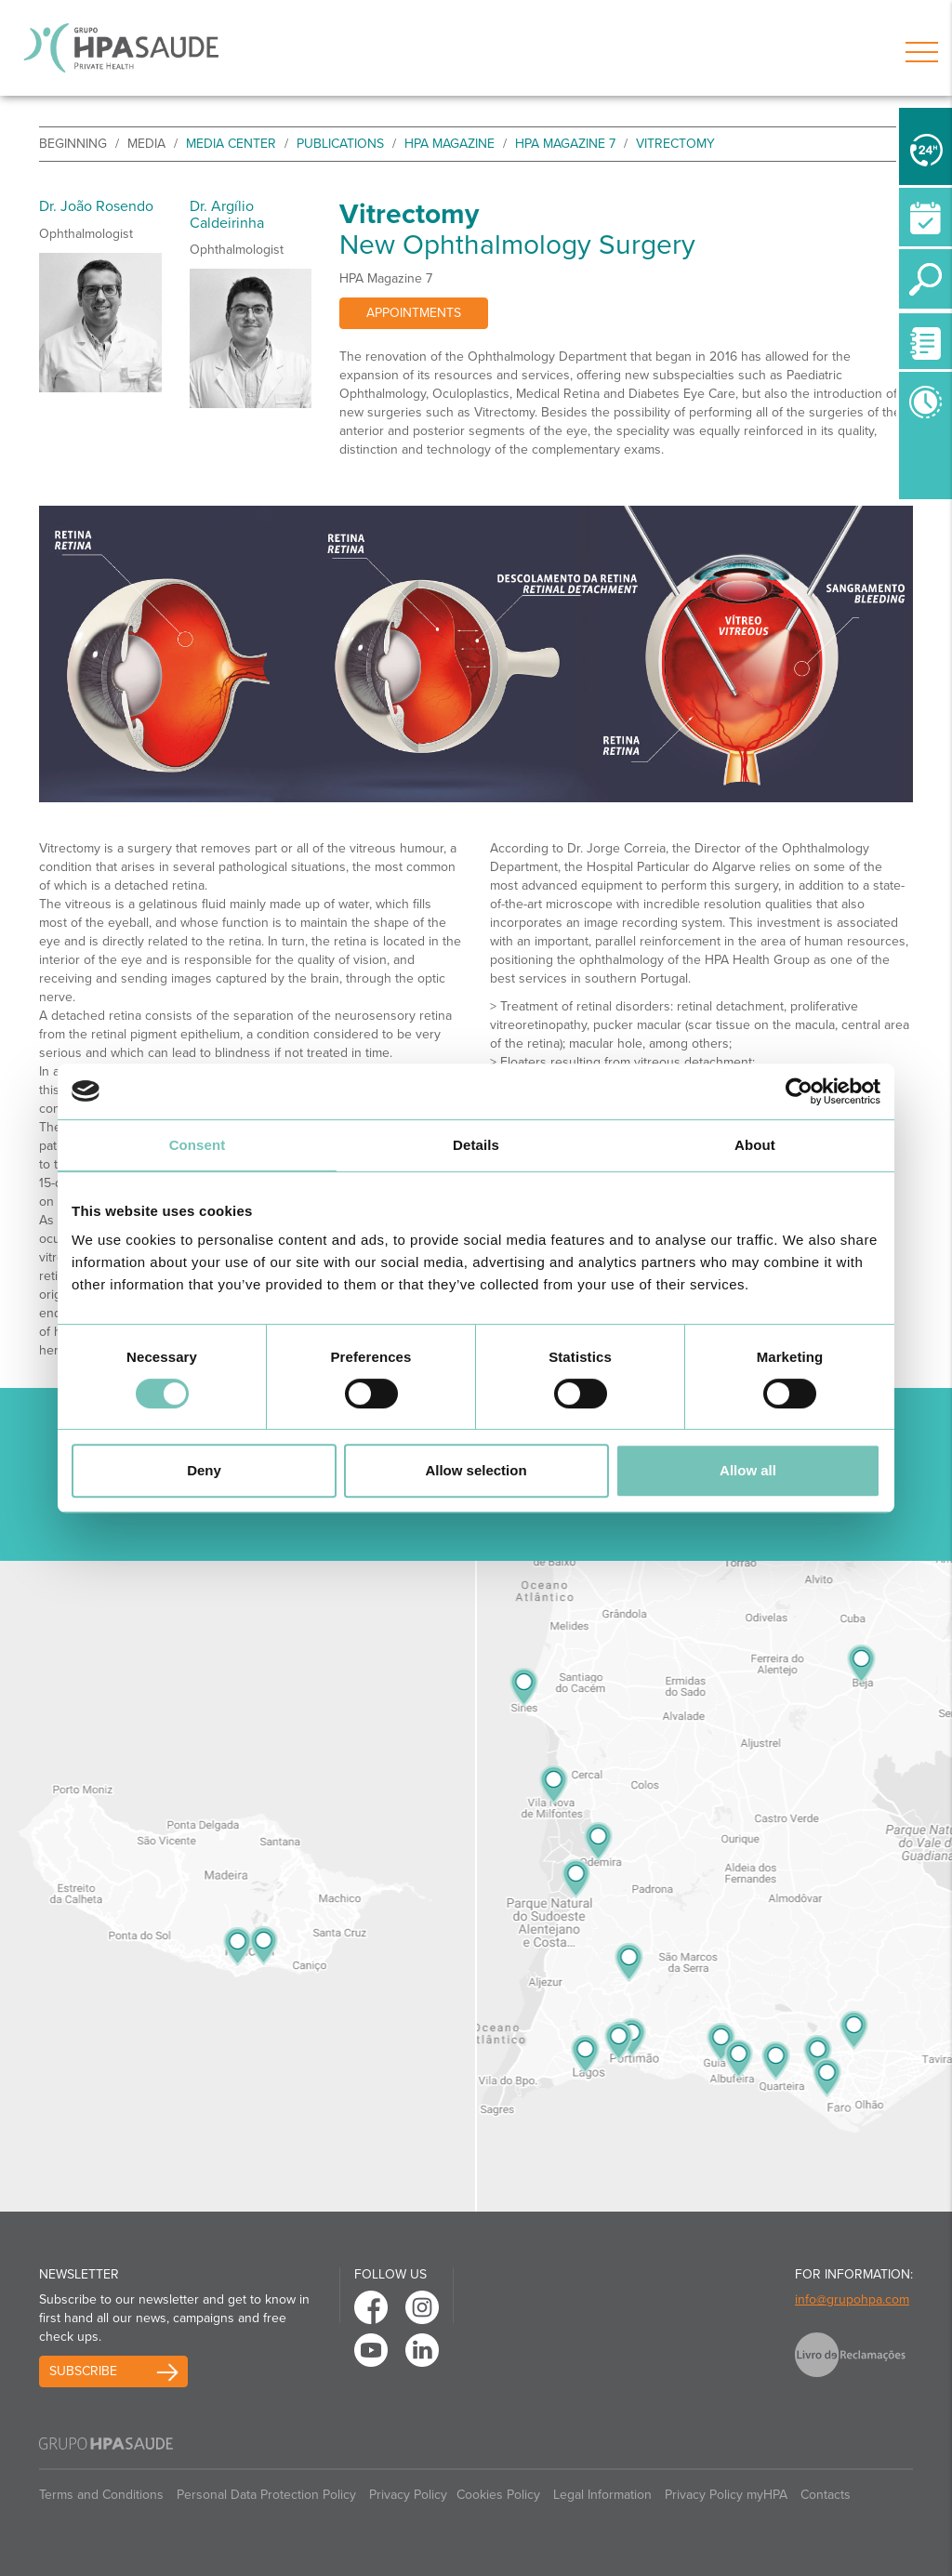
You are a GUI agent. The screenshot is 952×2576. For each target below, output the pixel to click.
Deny (204, 1470)
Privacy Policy (408, 2495)
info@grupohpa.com (852, 2299)
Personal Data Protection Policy (266, 2495)
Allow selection (475, 1470)
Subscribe (83, 2371)
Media (146, 144)
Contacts (825, 2495)
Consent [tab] (197, 1145)
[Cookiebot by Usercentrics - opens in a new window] (799, 1091)
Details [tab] (476, 1145)
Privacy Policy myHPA (726, 2495)
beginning (73, 144)
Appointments (413, 313)
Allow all (748, 1470)
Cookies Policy (498, 2495)
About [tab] (754, 1145)
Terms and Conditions (101, 2495)
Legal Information (602, 2495)
